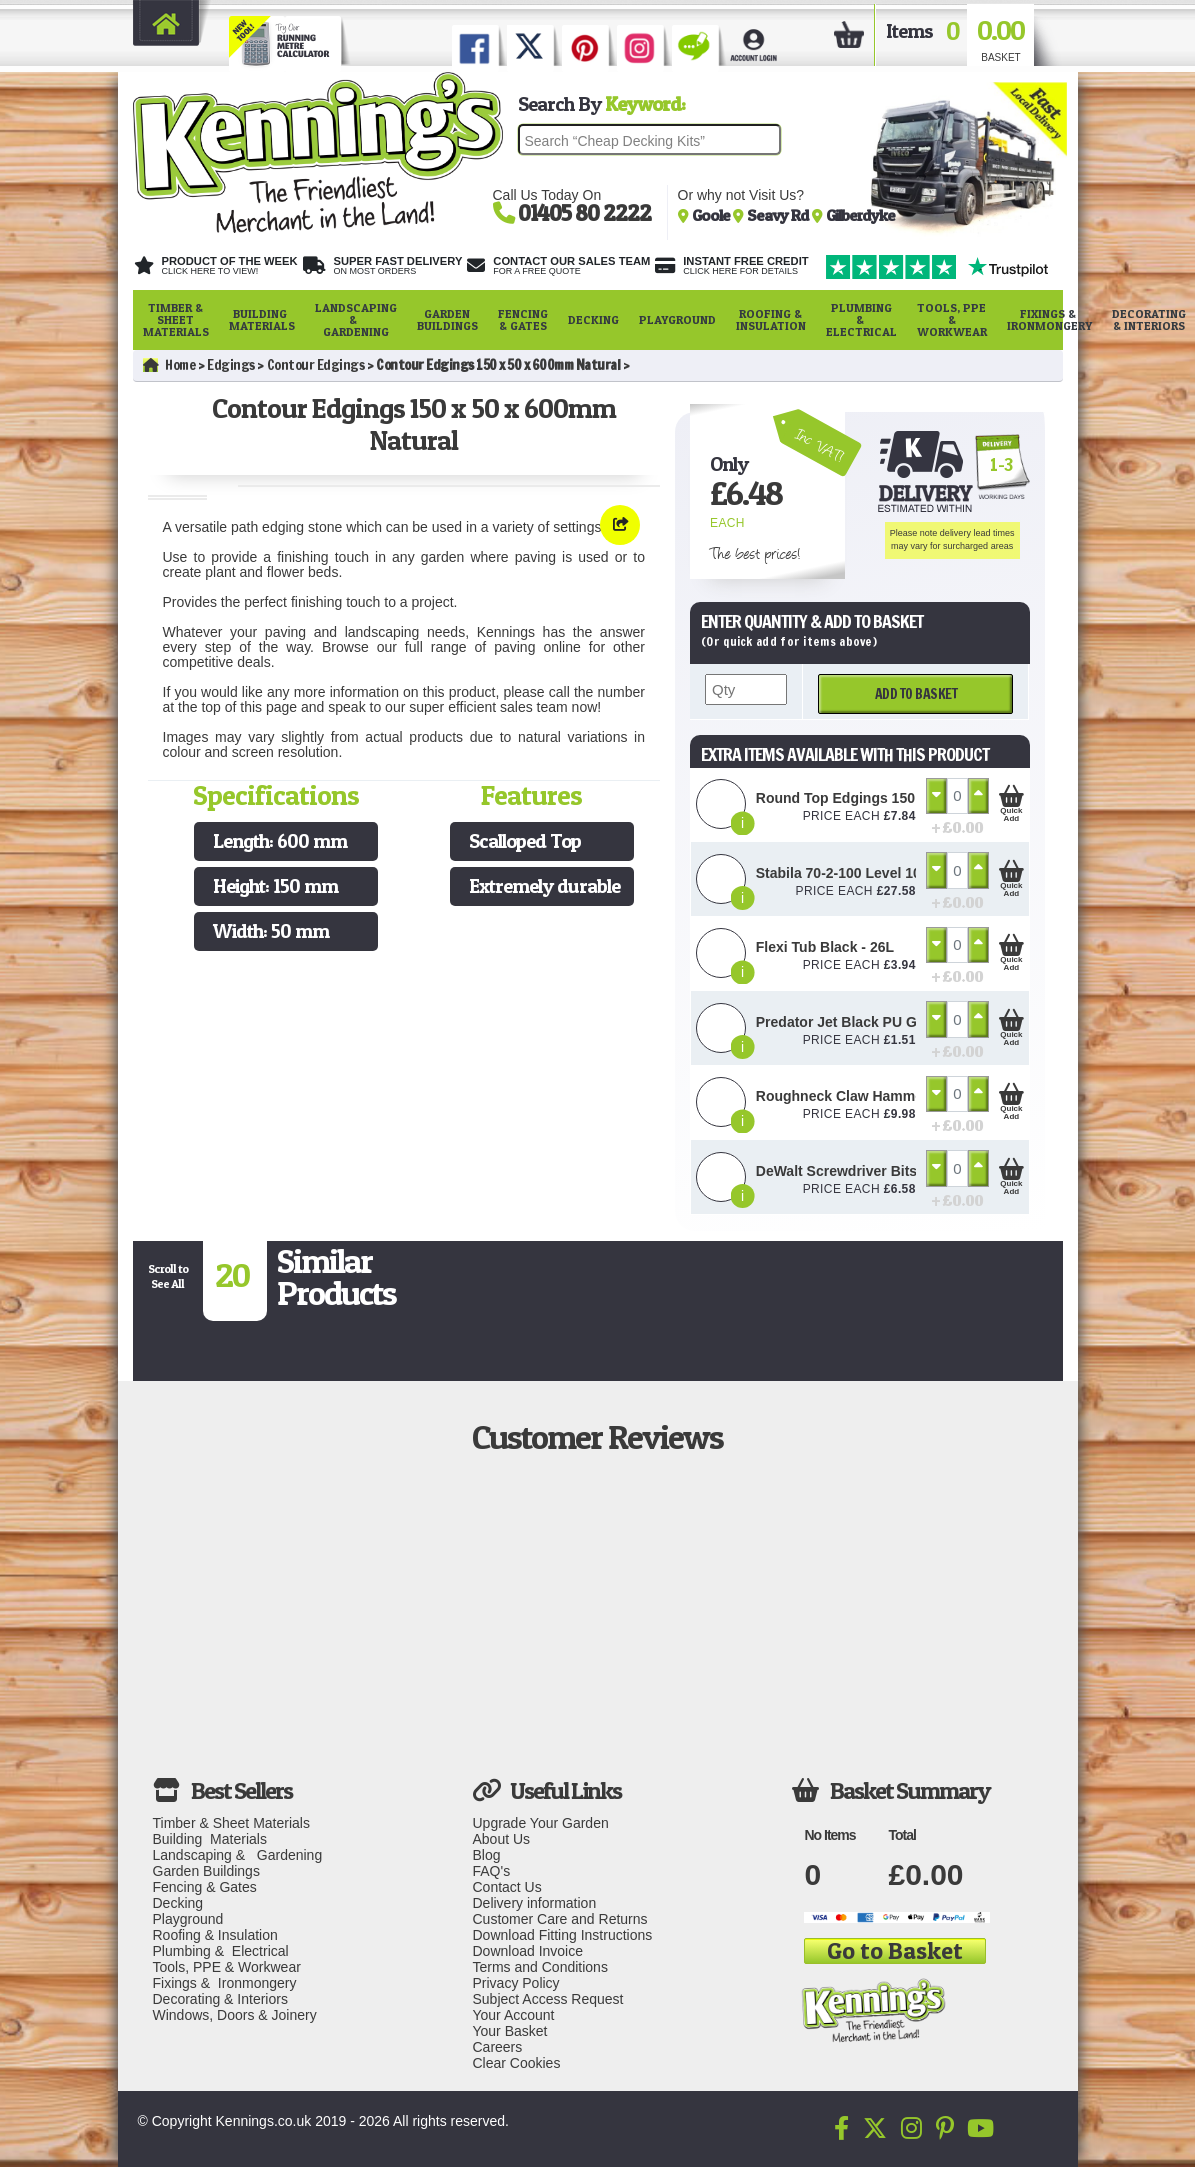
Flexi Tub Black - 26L (825, 947)
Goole (712, 215)
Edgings (231, 365)
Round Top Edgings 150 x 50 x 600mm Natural (909, 798)
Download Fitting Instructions (562, 1935)
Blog (486, 1855)
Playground (677, 319)
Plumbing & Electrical (861, 319)
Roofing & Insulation (771, 319)
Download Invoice (527, 1951)
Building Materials (262, 319)
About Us (501, 1839)
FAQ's (491, 1871)
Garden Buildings (447, 319)
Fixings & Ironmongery (1049, 319)
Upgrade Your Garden (540, 1823)
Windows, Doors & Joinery (235, 2015)
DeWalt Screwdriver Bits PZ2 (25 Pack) (884, 1171)
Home (169, 365)
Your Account (513, 2015)
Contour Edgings (316, 365)
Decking (593, 319)
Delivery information (534, 1903)
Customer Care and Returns (559, 1919)
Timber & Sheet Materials (176, 319)
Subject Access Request (547, 1999)
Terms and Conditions (539, 1967)
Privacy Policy (515, 1983)
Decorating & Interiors (220, 1999)
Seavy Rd (779, 215)
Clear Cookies (516, 2063)
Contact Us (506, 1887)
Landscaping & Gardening (356, 319)
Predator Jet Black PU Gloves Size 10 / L (890, 1022)
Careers (497, 2047)
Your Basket (509, 2031)
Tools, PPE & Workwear (952, 319)
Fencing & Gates (523, 319)
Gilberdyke (860, 215)
